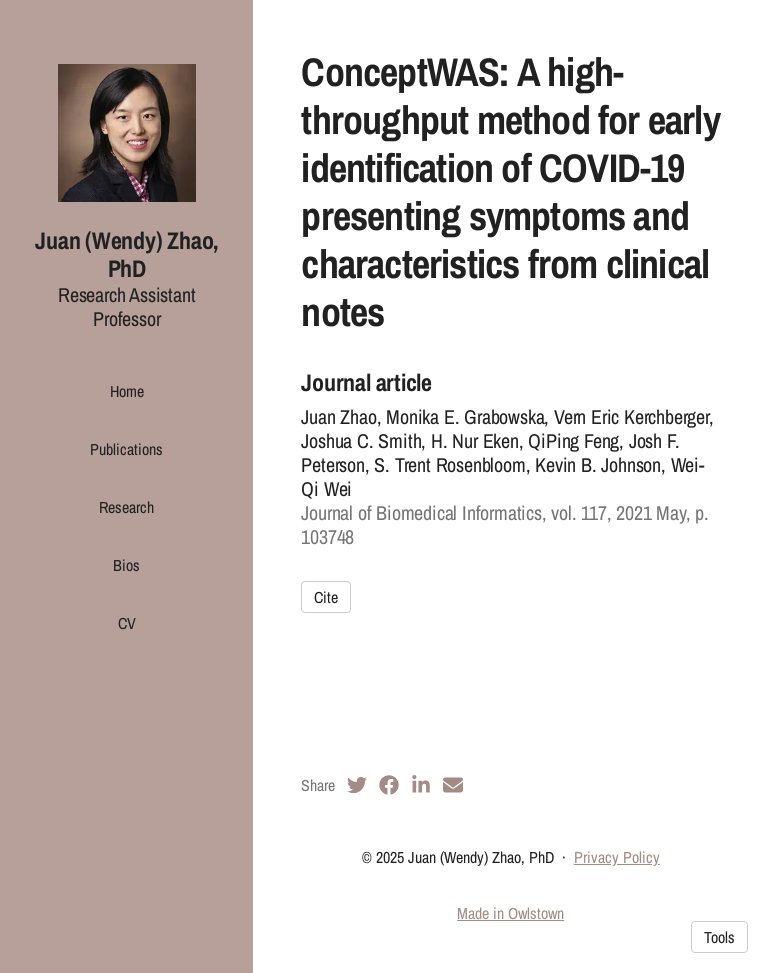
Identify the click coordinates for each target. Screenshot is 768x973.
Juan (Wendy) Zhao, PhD (126, 254)
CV (127, 623)
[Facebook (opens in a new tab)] (389, 785)
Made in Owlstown (510, 913)
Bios (126, 565)
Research (126, 507)
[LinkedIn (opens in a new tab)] (421, 785)
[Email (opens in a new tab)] (453, 785)
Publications (126, 449)
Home (127, 391)
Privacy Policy (617, 857)
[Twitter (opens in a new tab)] (357, 785)
